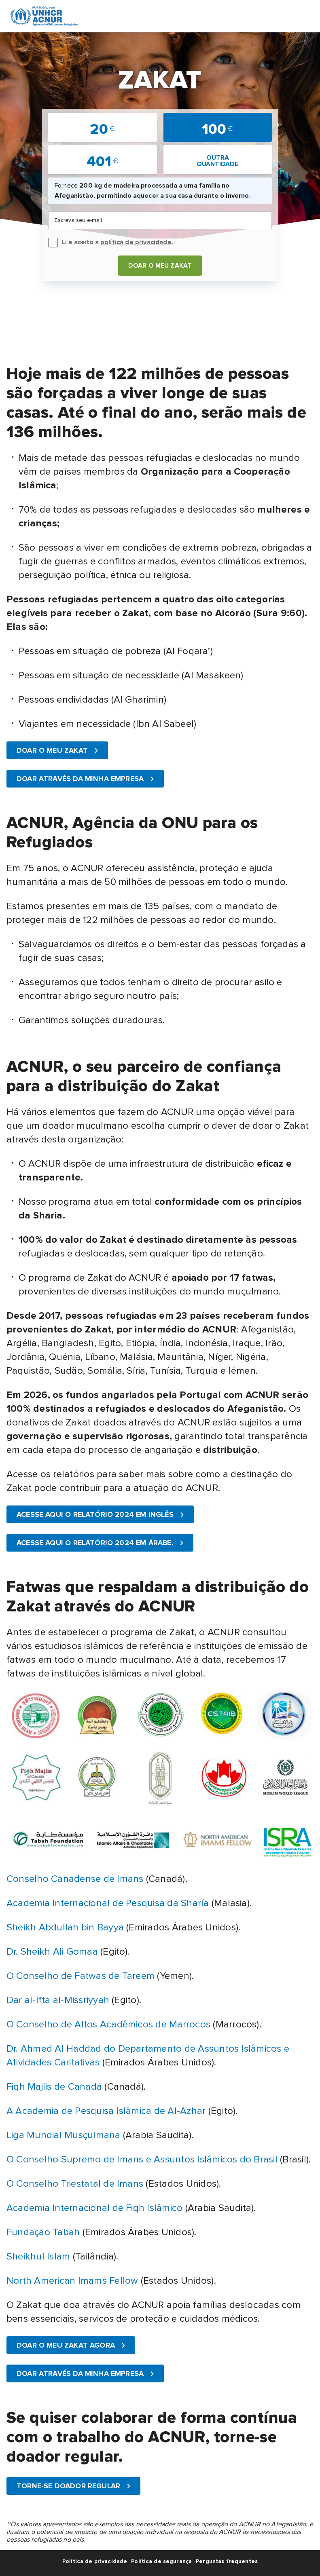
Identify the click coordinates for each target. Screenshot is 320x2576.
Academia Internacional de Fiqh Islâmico (94, 2208)
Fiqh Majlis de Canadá (54, 2086)
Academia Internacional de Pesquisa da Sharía (107, 1903)
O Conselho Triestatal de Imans (74, 2184)
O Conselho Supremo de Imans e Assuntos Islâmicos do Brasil (142, 2159)
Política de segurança (161, 2561)
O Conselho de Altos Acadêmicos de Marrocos (108, 2024)
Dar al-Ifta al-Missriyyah (57, 2000)
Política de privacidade (94, 2561)
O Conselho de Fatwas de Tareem (80, 1976)
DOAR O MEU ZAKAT (160, 266)
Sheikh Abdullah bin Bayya (65, 1927)
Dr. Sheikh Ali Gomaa (52, 1951)
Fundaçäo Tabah (43, 2232)
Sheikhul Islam (38, 2256)
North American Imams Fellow (72, 2281)
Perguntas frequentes (227, 2561)
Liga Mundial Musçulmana (63, 2135)
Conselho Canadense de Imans (74, 1879)
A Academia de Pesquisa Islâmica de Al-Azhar (107, 2111)
